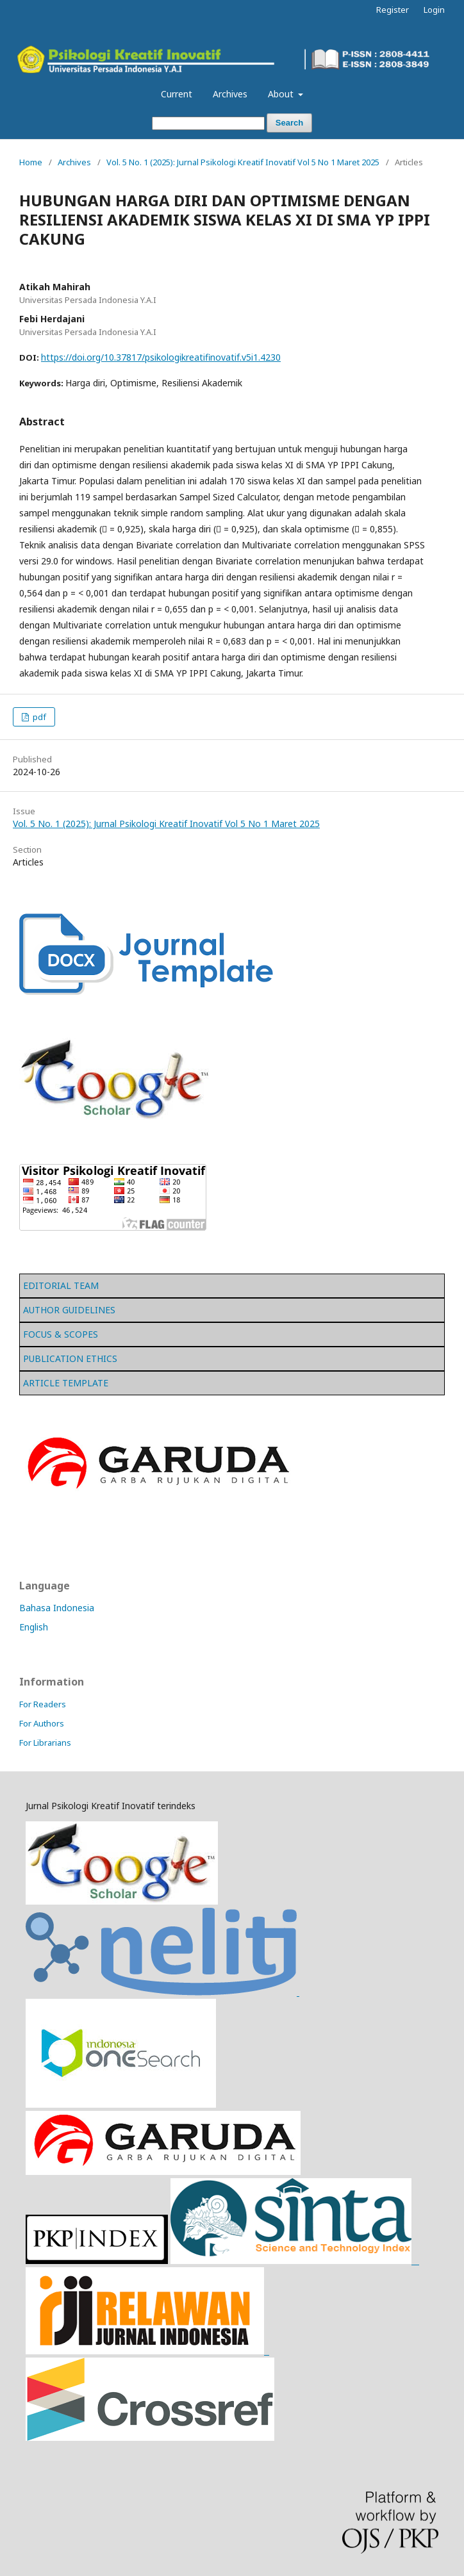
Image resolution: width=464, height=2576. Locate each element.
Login (434, 9)
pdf (38, 717)
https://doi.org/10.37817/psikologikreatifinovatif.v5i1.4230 (161, 357)
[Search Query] (208, 123)
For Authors (41, 1723)
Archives (230, 94)
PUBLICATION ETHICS (70, 1358)
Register (392, 9)
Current (176, 94)
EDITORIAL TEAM (61, 1285)
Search (289, 122)
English (33, 1627)
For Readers (42, 1704)
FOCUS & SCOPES (60, 1334)
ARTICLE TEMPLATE (65, 1383)
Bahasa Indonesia (56, 1608)
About (282, 94)
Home (30, 162)
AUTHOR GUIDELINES (69, 1310)
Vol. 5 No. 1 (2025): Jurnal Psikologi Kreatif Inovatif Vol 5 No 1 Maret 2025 (242, 162)
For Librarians (45, 1742)
